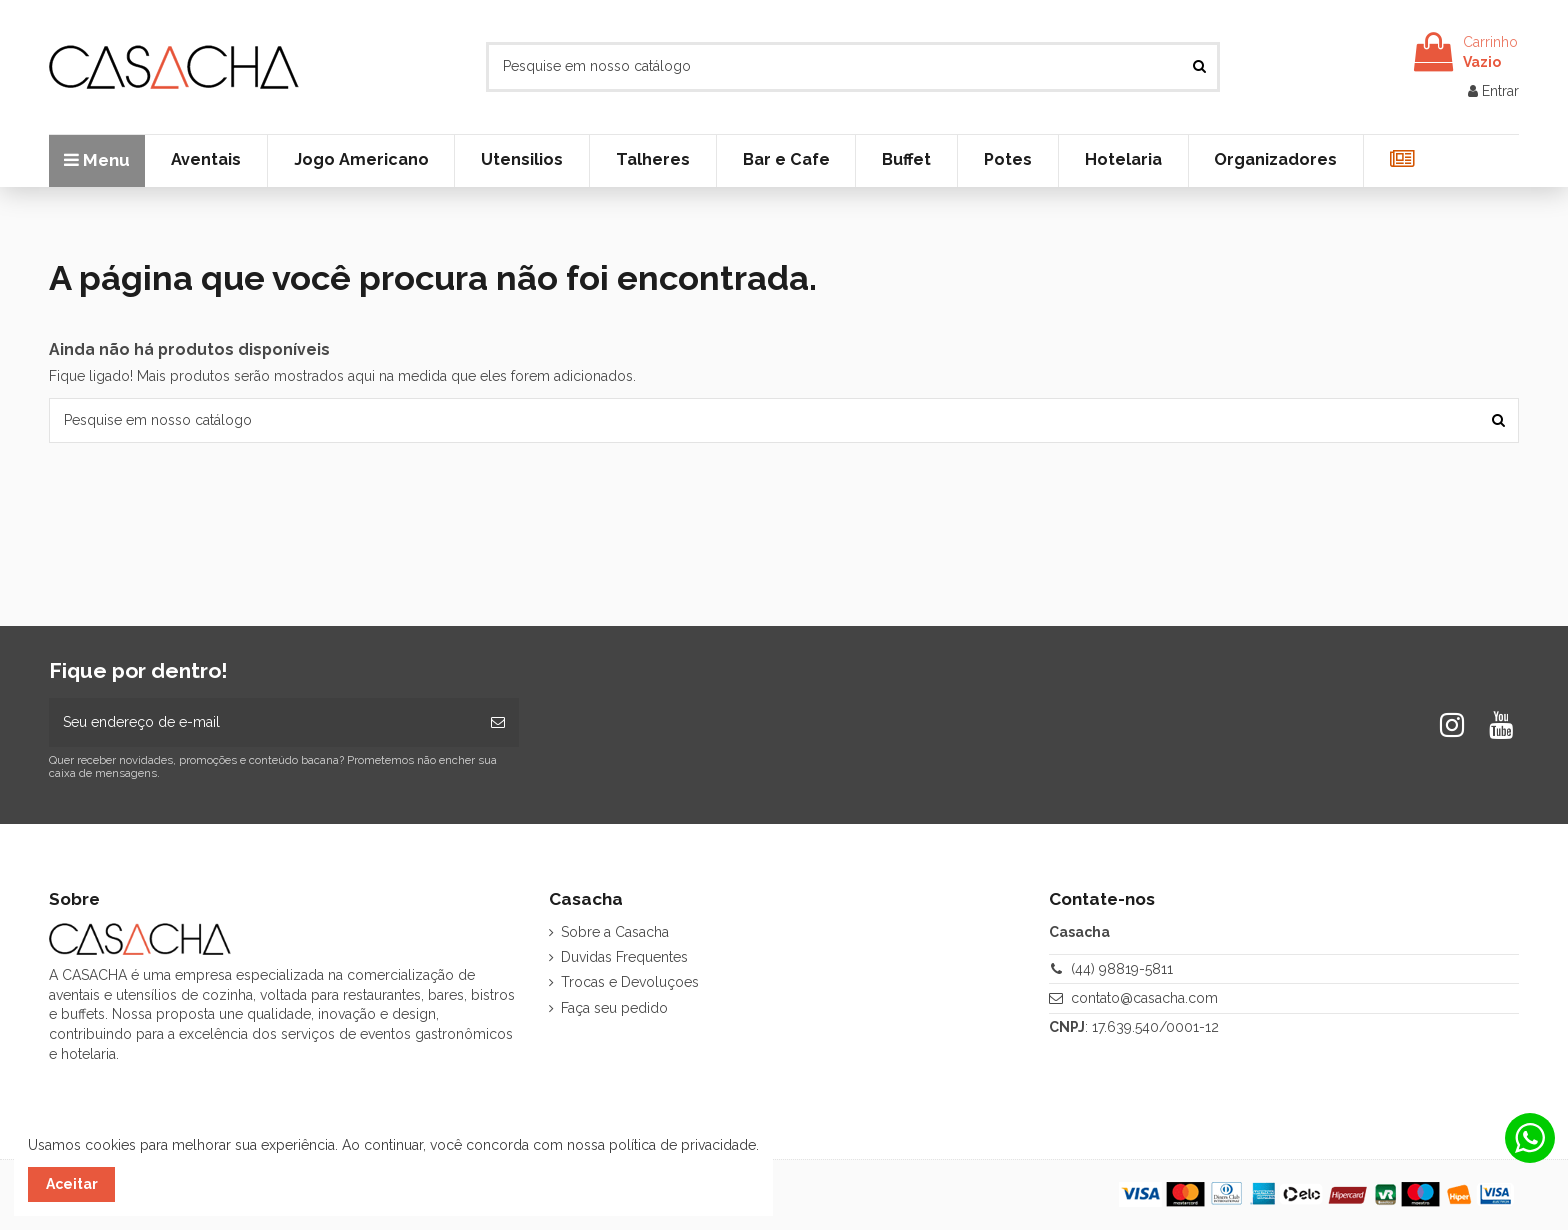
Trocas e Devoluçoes (630, 982)
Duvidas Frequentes (624, 957)
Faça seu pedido (614, 1008)
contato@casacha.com (1144, 998)
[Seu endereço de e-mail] (263, 722)
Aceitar (72, 1184)
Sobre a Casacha (615, 932)
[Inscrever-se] (498, 722)
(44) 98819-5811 (1122, 969)
